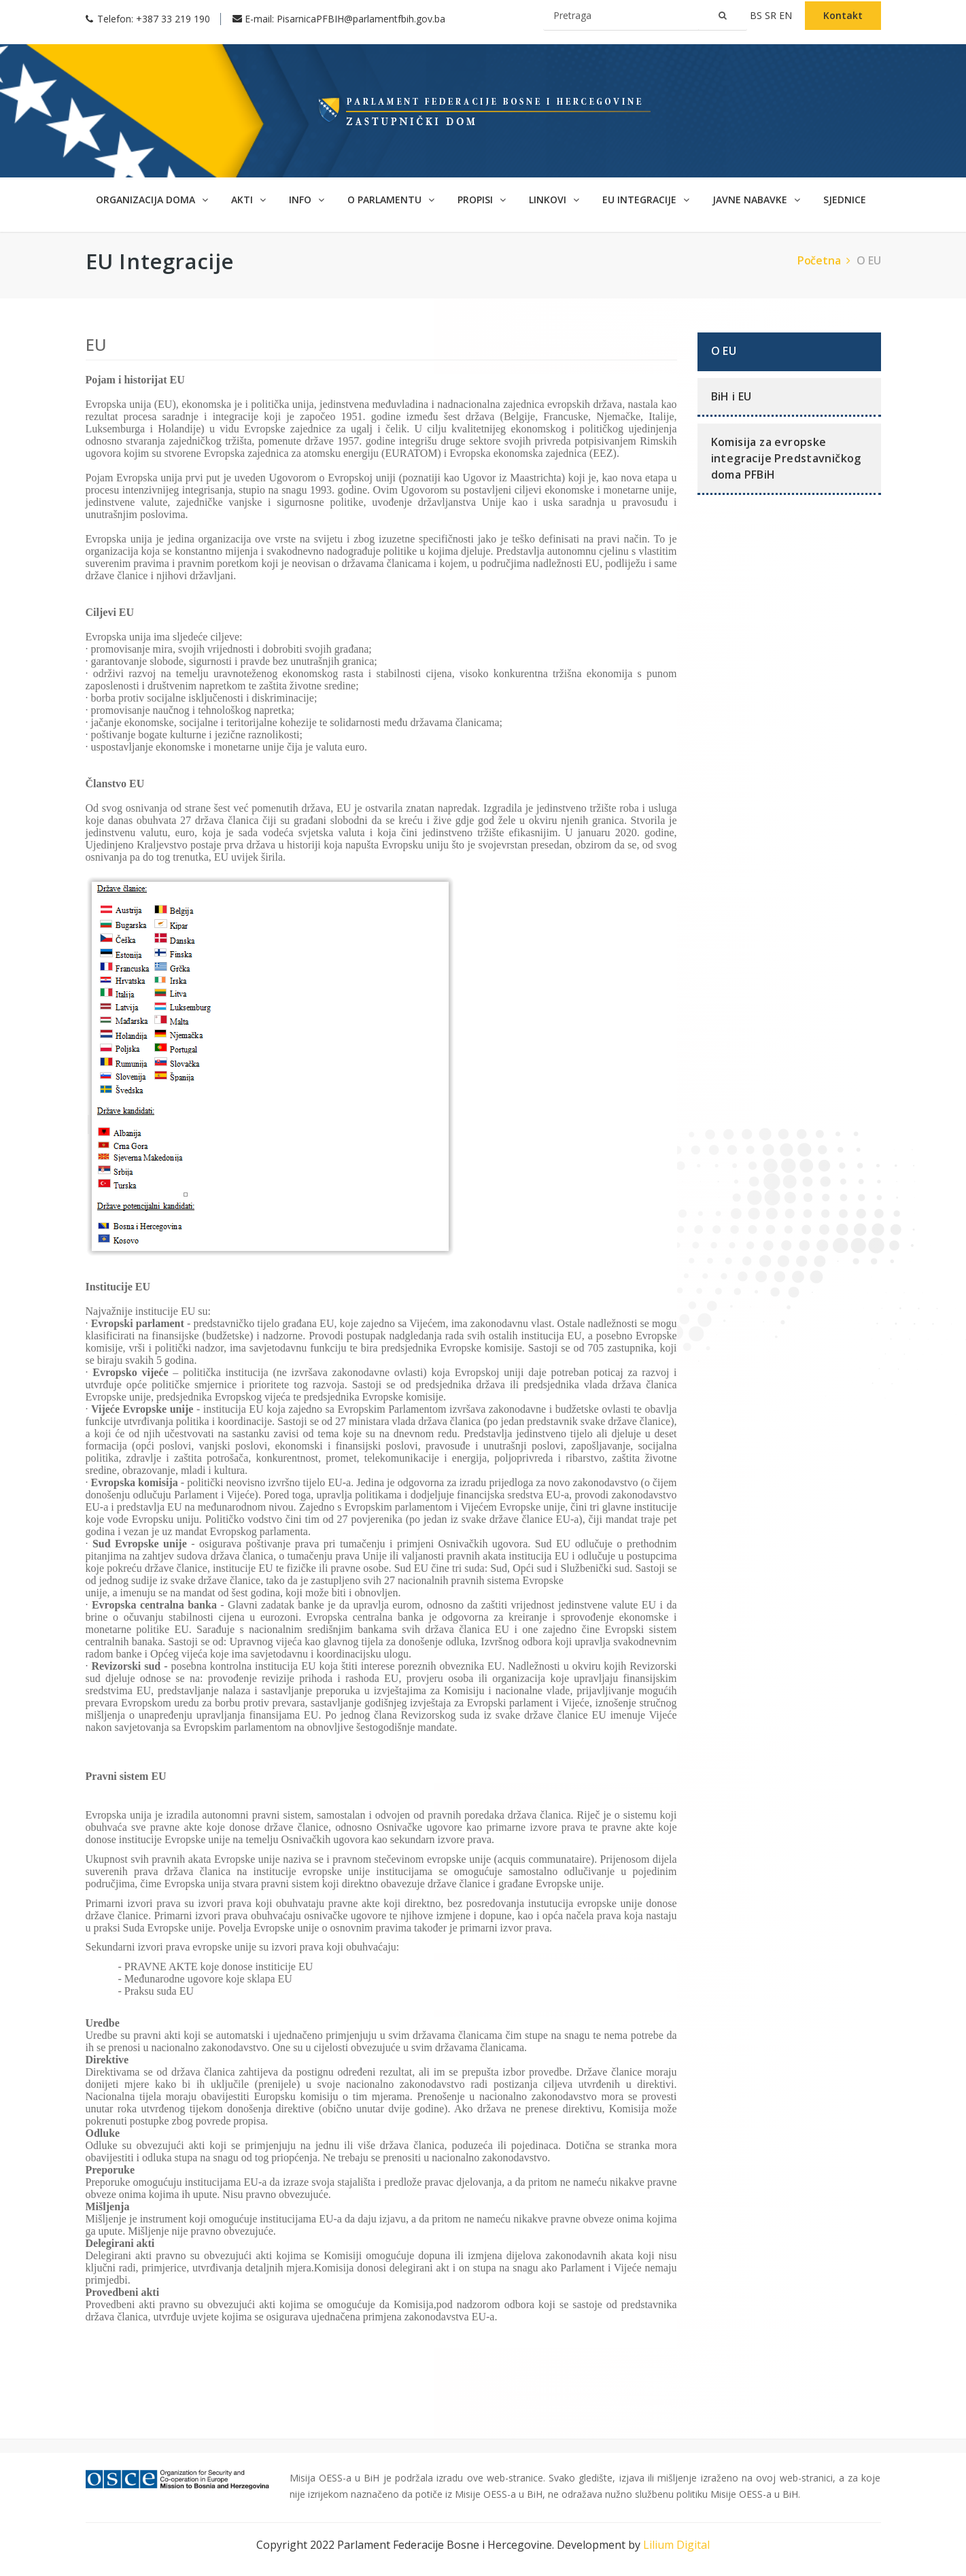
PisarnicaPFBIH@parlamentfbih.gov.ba (361, 18)
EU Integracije (645, 199)
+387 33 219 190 (173, 18)
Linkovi (554, 199)
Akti (248, 199)
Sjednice (844, 199)
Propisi (482, 199)
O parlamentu (390, 199)
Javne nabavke (756, 199)
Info (306, 199)
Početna (825, 260)
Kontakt (843, 15)
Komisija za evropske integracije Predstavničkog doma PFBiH (786, 458)
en (787, 15)
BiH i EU (731, 396)
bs (757, 15)
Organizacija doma (152, 199)
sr (772, 15)
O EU (868, 260)
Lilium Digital (676, 2544)
